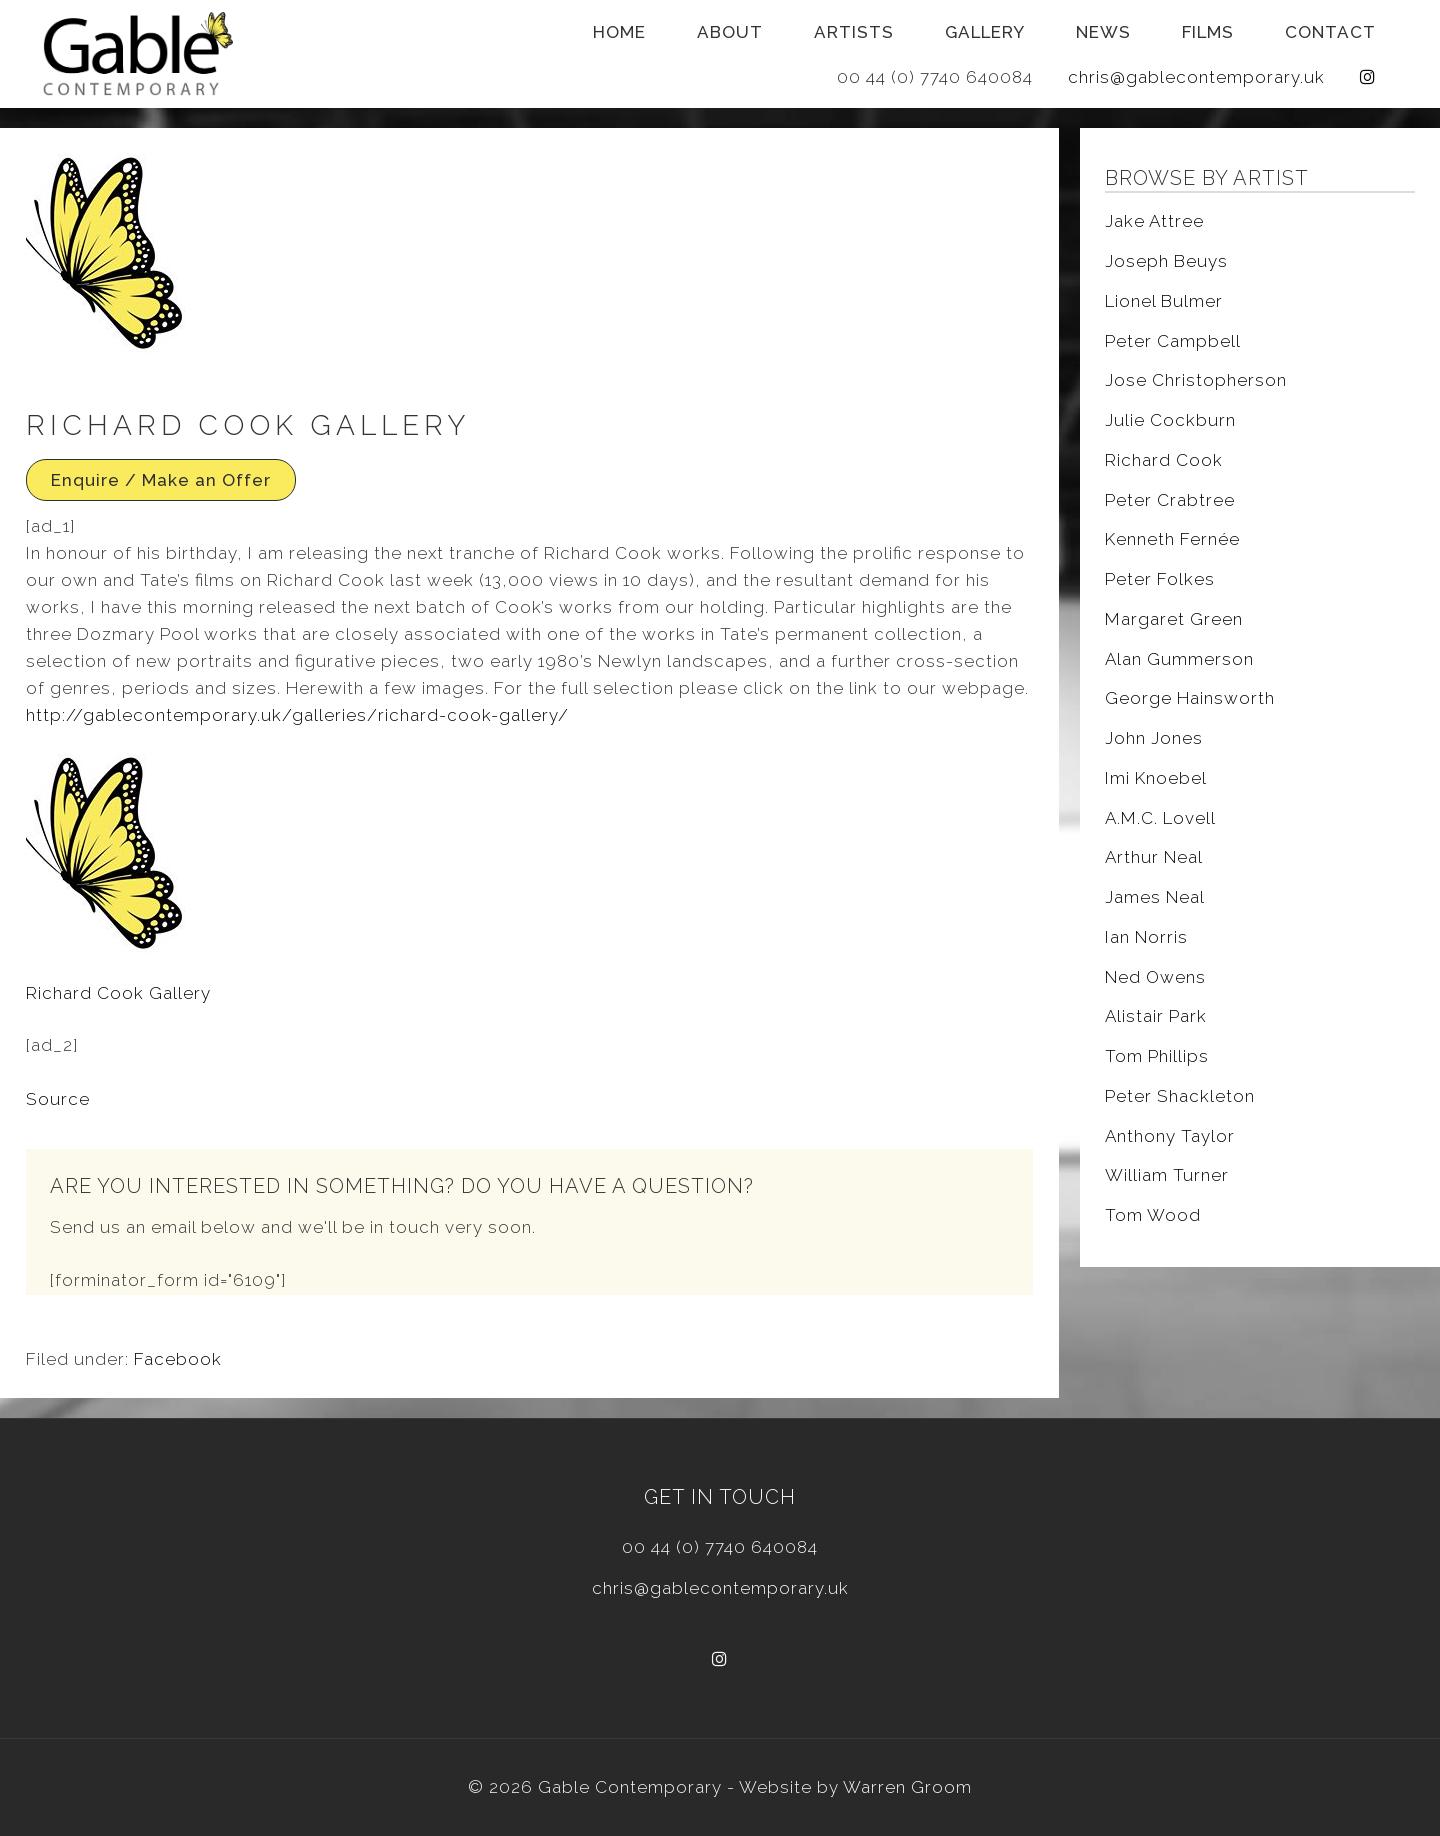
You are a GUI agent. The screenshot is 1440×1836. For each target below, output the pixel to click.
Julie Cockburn (1170, 420)
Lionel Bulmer (1164, 301)
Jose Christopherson (1196, 380)
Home (619, 32)
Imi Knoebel (1156, 778)
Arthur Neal (1154, 857)
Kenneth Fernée (1172, 539)
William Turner (1167, 1175)
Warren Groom (907, 1787)
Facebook (178, 1359)
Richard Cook (1164, 460)
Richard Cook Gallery (118, 993)
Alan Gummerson (1179, 659)
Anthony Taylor (1170, 1136)
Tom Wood (1153, 1215)
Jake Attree (1154, 221)
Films (1208, 32)
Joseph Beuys (1166, 261)
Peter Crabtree (1170, 500)
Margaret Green (1174, 619)
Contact (1330, 32)
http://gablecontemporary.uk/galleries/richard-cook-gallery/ (297, 715)
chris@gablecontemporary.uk (1196, 77)
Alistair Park (1156, 1016)
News (1103, 32)
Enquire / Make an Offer (161, 480)
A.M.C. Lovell (1160, 818)
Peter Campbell (1173, 341)
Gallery (985, 32)
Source (58, 1099)
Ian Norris (1146, 937)
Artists (854, 32)
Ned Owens (1155, 977)
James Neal (1155, 897)
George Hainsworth (1190, 698)
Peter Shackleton (1180, 1096)
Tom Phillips (1157, 1056)
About (730, 32)
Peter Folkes (1160, 579)
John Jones (1154, 738)
